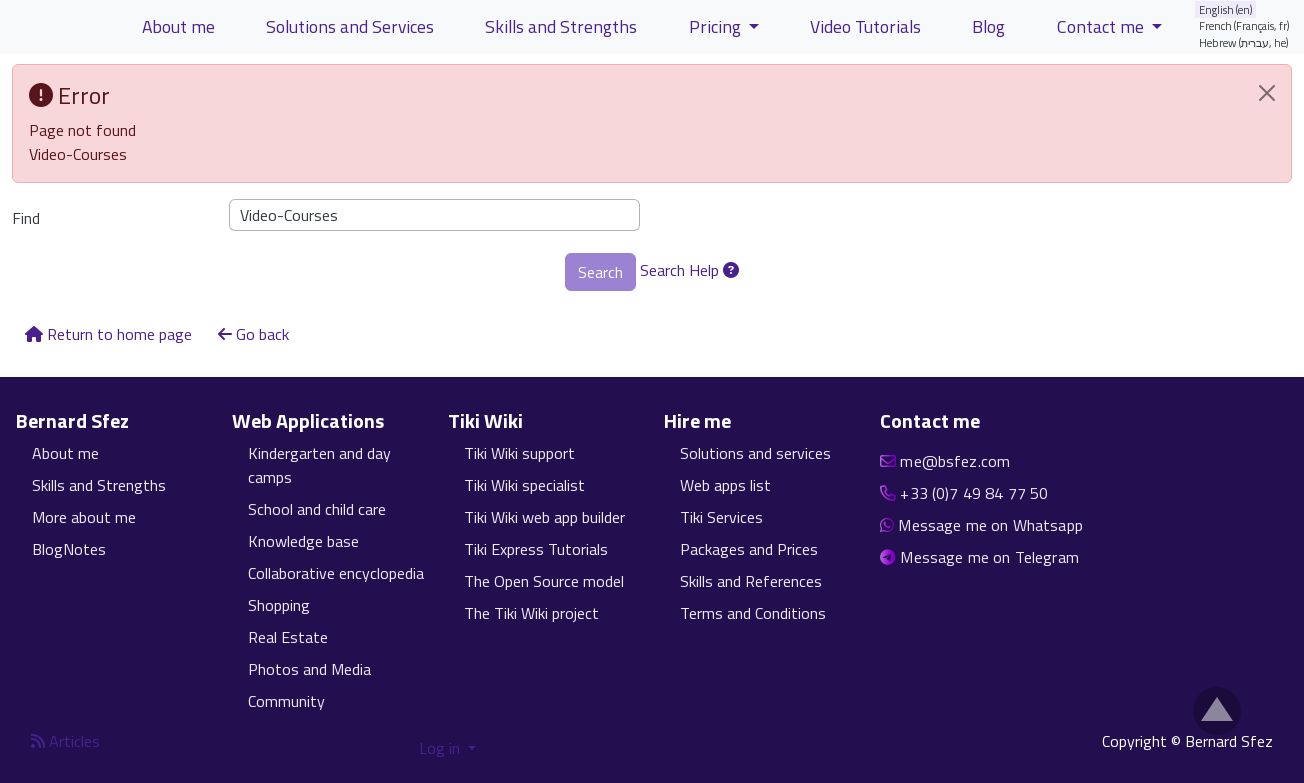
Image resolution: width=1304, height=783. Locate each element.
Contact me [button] (1102, 26)
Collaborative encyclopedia (336, 573)
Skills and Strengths (99, 485)
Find (26, 218)
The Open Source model (544, 581)
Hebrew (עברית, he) (1244, 42)
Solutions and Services (350, 26)
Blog (988, 26)
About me (65, 453)
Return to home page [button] (108, 334)
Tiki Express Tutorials (536, 549)
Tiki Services (721, 517)
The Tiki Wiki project (531, 613)
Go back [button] (253, 334)
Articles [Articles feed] (65, 741)
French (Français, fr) (1244, 25)
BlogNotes (69, 549)
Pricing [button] (717, 26)
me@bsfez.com (955, 461)
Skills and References (751, 581)
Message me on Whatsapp (990, 525)
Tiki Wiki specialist (524, 485)
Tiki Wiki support (519, 453)
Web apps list (725, 485)
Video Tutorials (865, 26)
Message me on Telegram (989, 557)
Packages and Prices (749, 549)
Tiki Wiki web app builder (544, 517)
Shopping (279, 605)
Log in (441, 748)
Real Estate (288, 637)
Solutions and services (755, 453)
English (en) (1226, 9)
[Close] (1267, 93)
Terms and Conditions (753, 613)
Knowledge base (303, 541)
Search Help (689, 270)
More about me (84, 517)
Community (286, 701)
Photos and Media (309, 669)
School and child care (317, 509)
